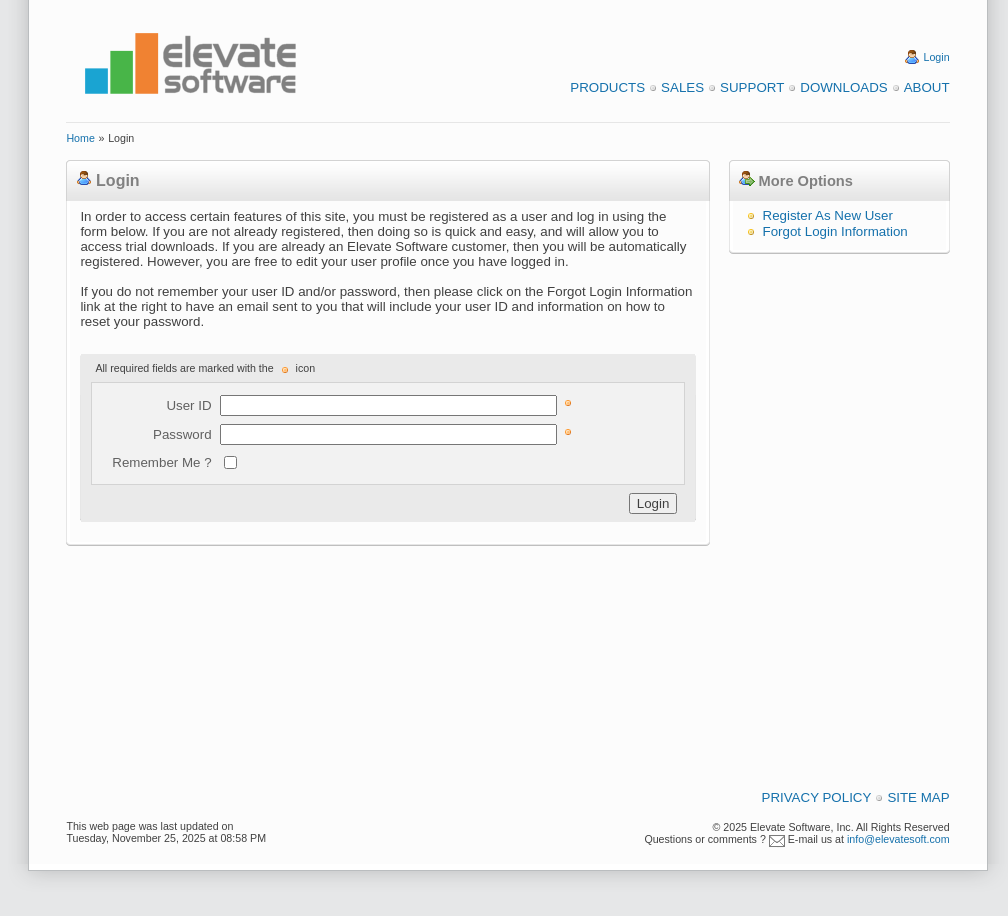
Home (80, 138)
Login (937, 57)
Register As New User (828, 215)
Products (607, 87)
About (927, 87)
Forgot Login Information (835, 231)
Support (752, 87)
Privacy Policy (817, 797)
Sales (682, 87)
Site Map (918, 797)
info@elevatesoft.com (898, 839)
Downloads (843, 87)
